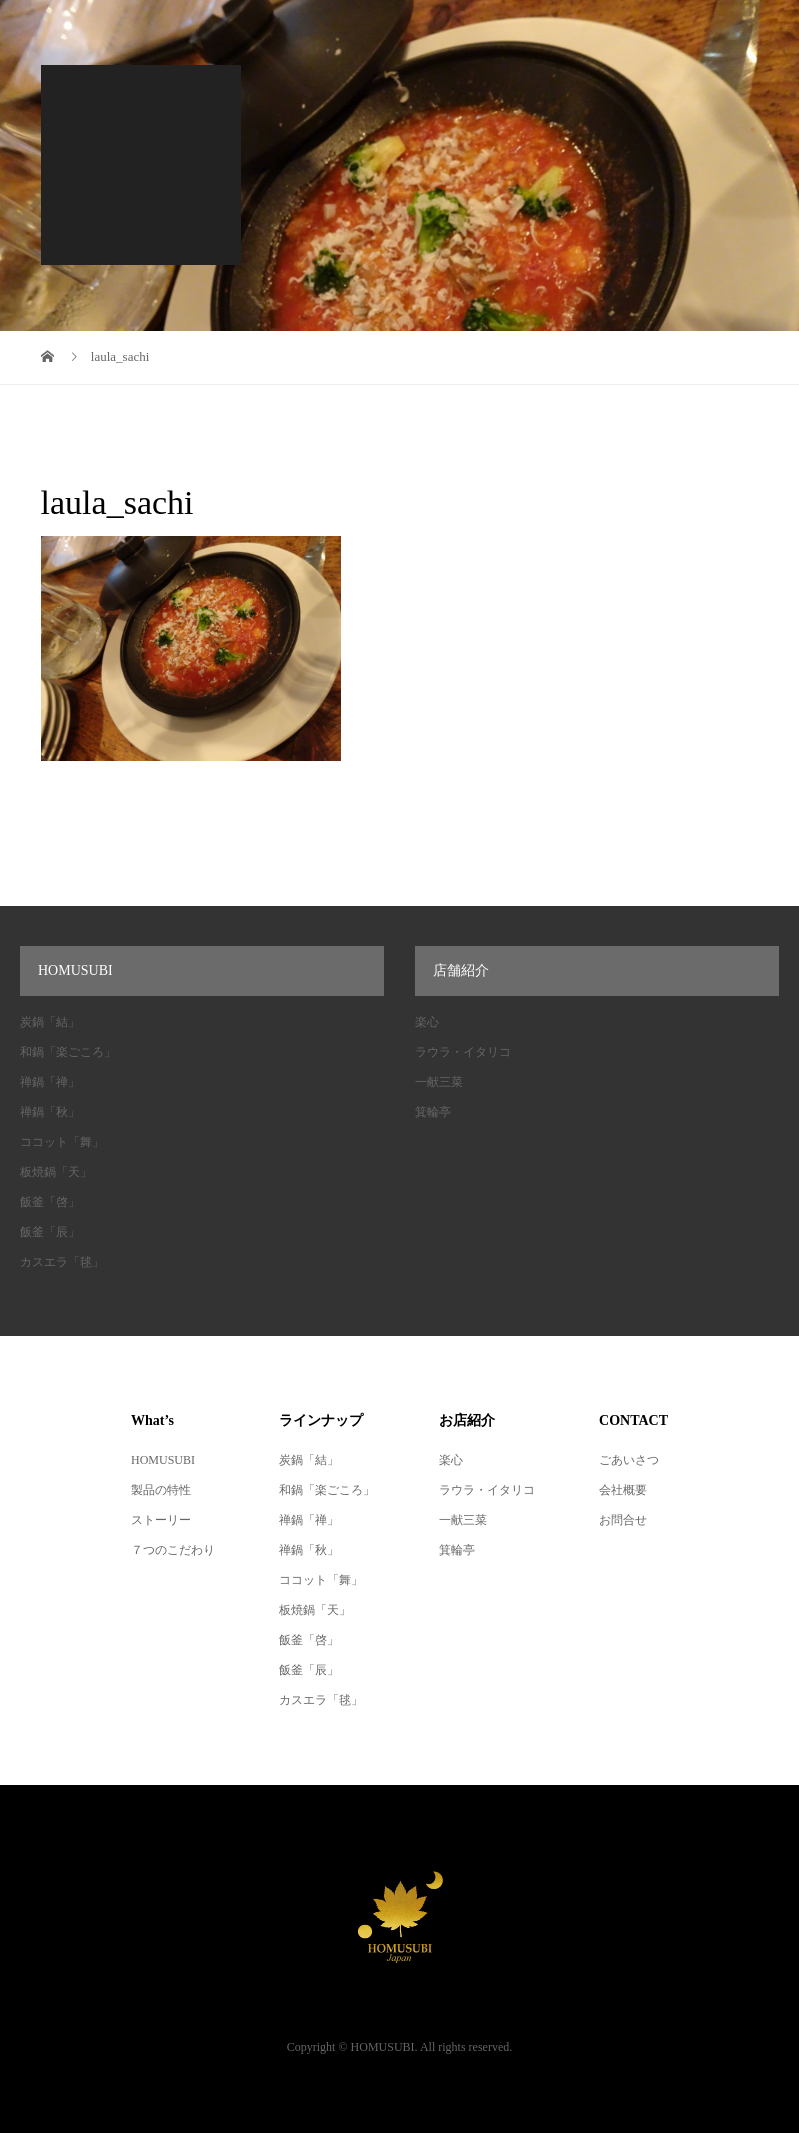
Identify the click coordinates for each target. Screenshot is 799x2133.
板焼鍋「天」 (56, 1172)
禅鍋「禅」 (50, 1082)
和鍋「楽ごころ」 (68, 1052)
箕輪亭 (433, 1112)
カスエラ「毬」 (62, 1262)
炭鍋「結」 (50, 1022)
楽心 (427, 1022)
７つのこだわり (173, 1550)
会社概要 (623, 1490)
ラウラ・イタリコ (463, 1052)
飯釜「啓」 (50, 1202)
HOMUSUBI (163, 1460)
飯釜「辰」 (50, 1232)
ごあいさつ (629, 1460)
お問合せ (623, 1520)
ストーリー (161, 1520)
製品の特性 (161, 1490)
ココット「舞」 (62, 1142)
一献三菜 (439, 1082)
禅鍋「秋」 (50, 1112)
